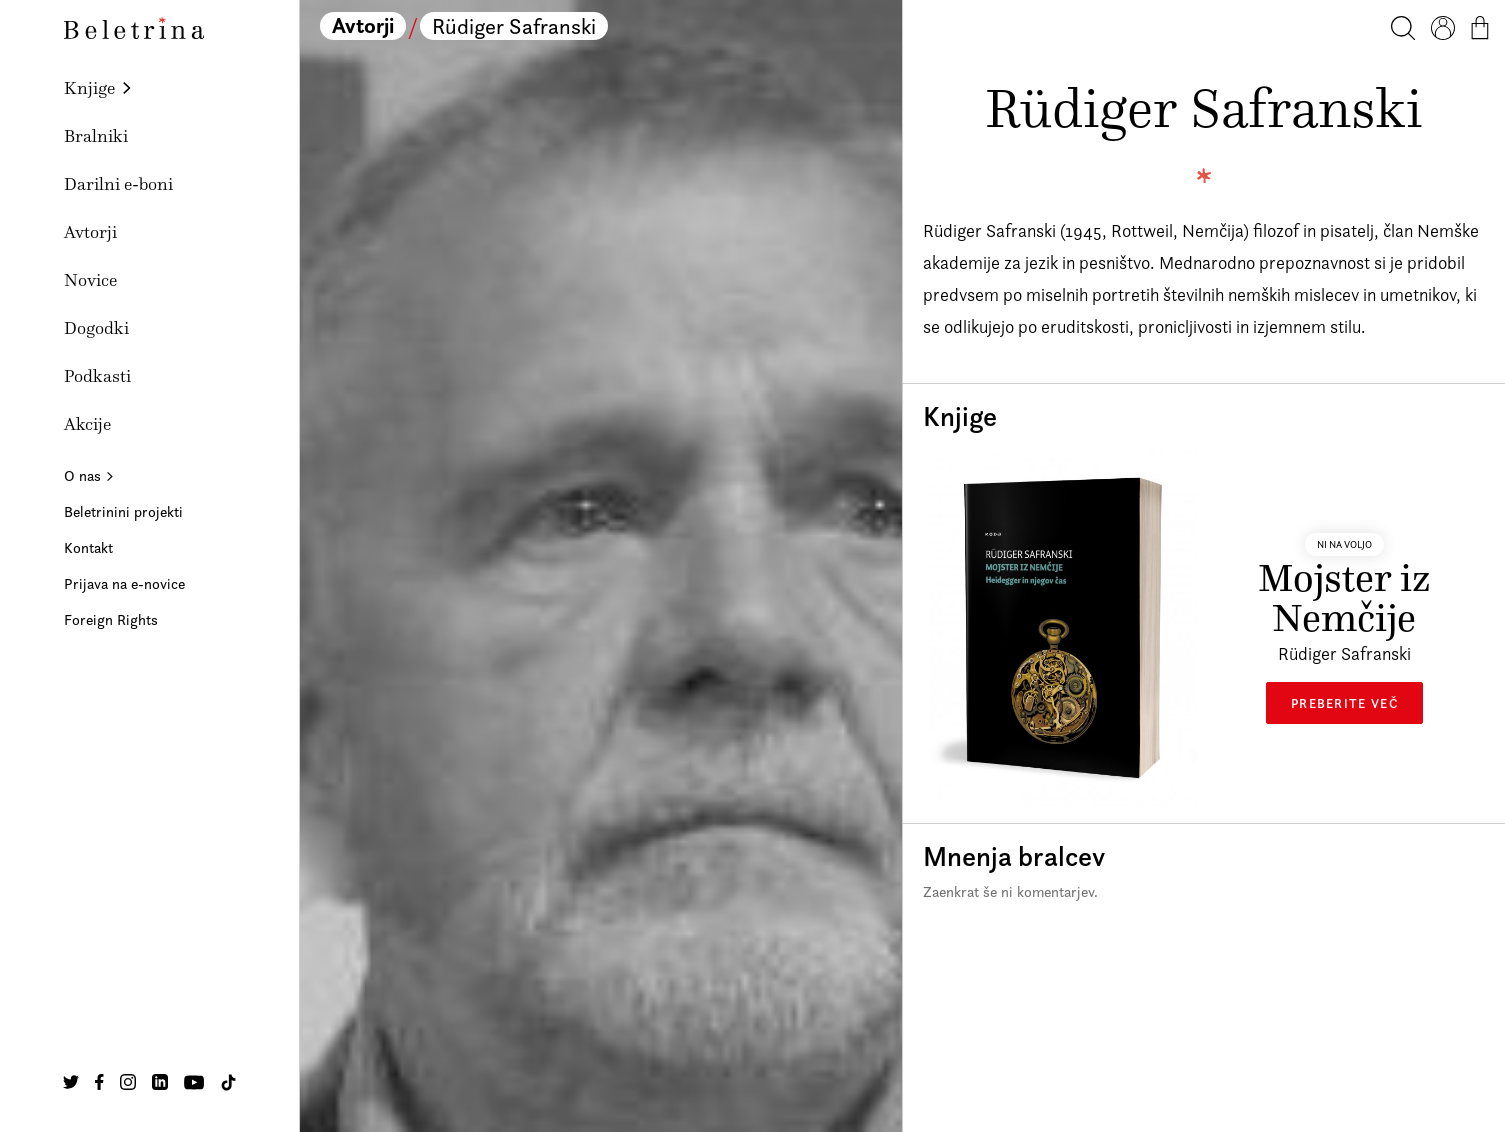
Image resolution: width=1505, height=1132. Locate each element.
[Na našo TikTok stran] (228, 1082)
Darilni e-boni (118, 184)
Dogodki (96, 328)
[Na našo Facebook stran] (99, 1082)
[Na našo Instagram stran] (128, 1082)
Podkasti (97, 376)
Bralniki (96, 136)
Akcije (87, 424)
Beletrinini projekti (123, 511)
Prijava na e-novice (124, 583)
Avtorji (90, 232)
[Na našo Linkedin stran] (160, 1082)
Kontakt (88, 547)
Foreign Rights (111, 619)
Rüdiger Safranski (514, 26)
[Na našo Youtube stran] (194, 1082)
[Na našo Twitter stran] (71, 1082)
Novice (90, 280)
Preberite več (1344, 703)
